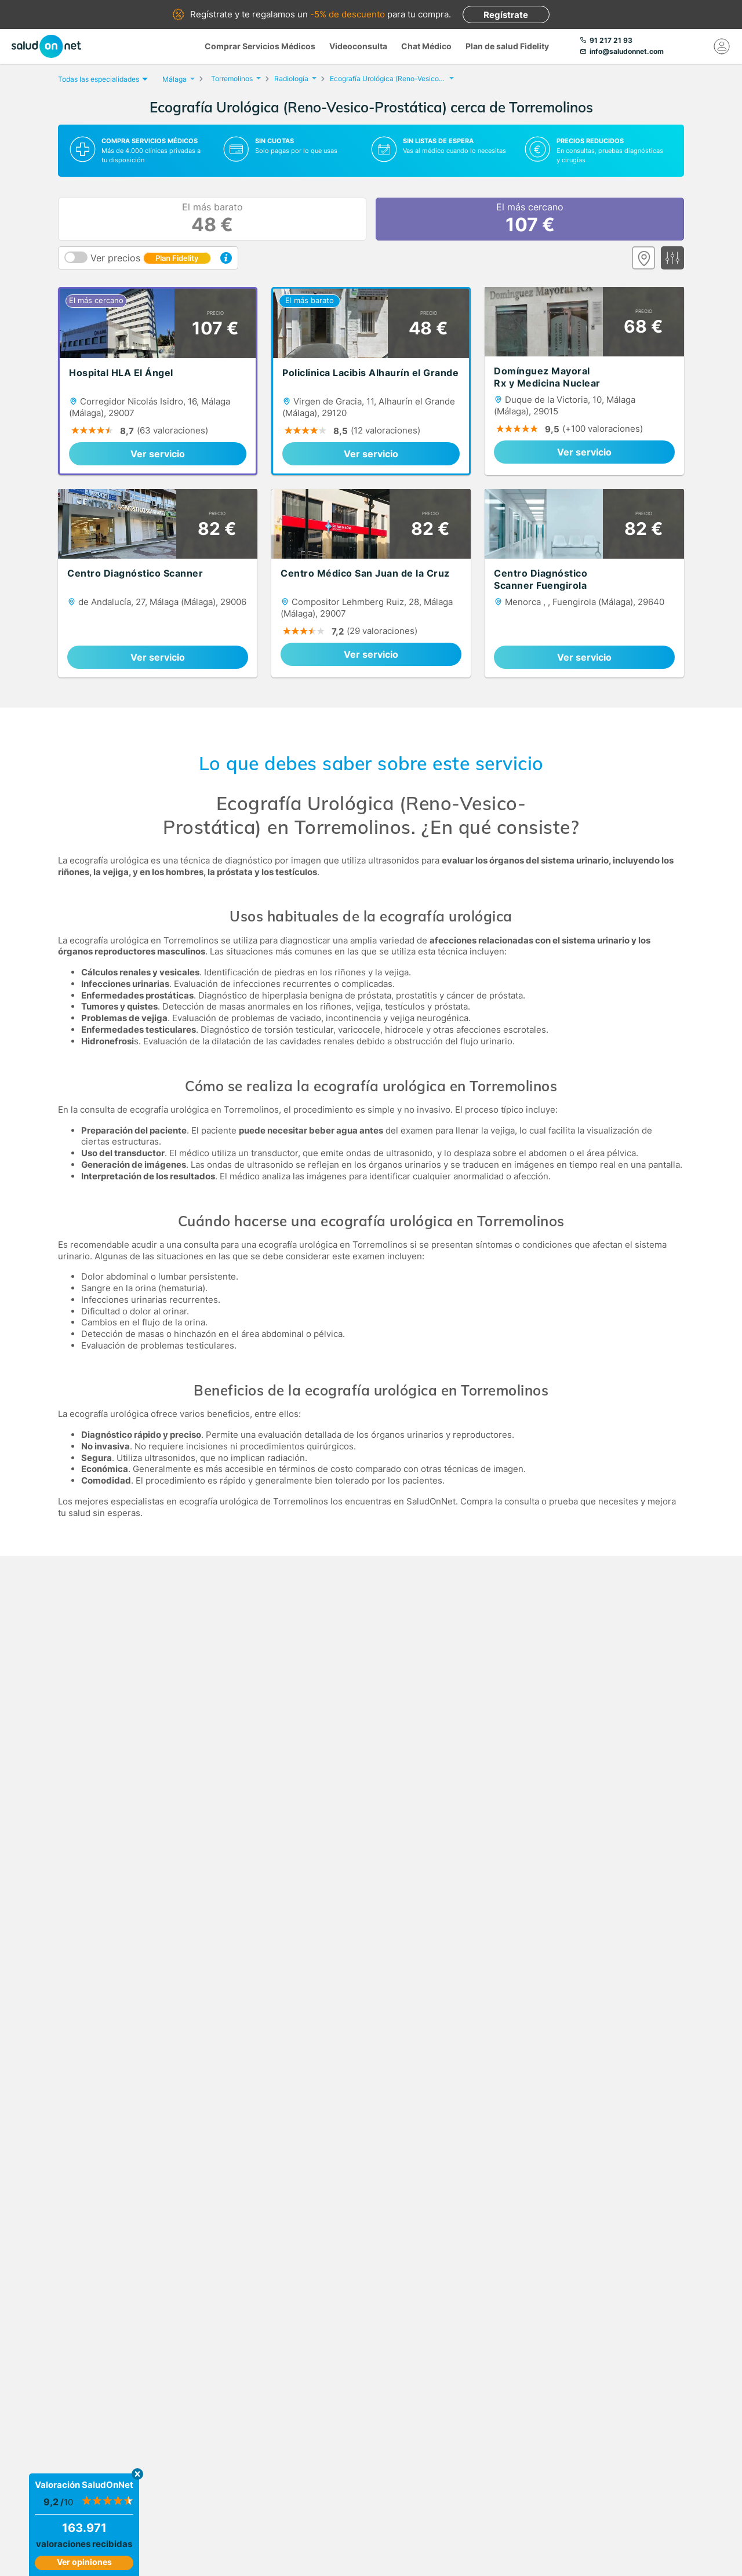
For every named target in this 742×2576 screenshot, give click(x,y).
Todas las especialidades (101, 79)
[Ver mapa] (643, 257)
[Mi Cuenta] (721, 46)
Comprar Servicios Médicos (260, 46)
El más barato (212, 219)
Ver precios (150, 258)
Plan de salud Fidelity (507, 46)
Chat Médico (426, 46)
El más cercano (529, 219)
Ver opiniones (84, 2562)
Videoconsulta (358, 46)
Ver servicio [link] (157, 454)
